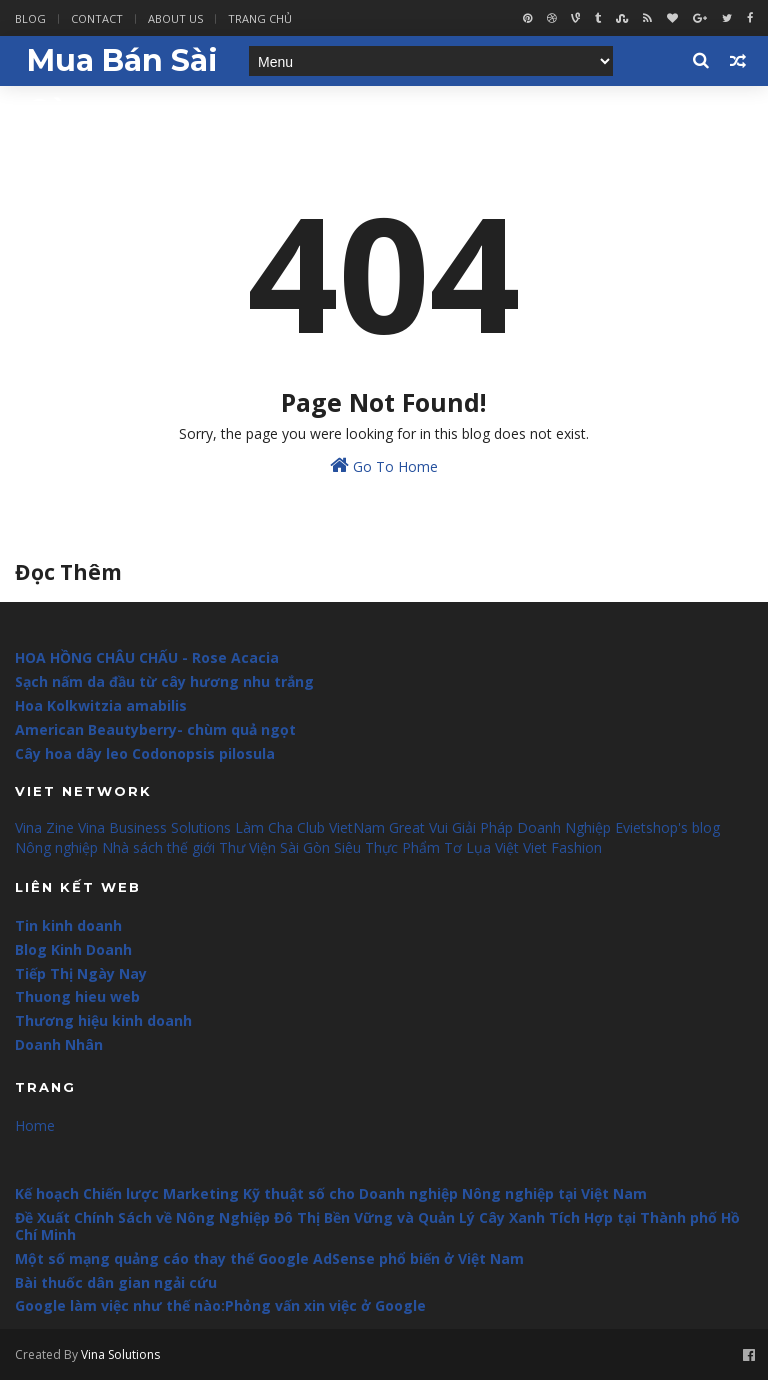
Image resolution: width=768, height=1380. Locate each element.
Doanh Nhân (59, 1044)
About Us (175, 18)
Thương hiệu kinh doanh (103, 1020)
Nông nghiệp (56, 847)
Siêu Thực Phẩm (387, 847)
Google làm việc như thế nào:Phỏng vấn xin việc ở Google (220, 1305)
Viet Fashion (562, 847)
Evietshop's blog (667, 827)
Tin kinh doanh (68, 925)
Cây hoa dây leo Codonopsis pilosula (145, 753)
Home (35, 1125)
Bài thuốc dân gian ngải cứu (116, 1282)
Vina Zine (44, 827)
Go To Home (384, 465)
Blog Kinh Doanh (73, 949)
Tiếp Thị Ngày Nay (81, 973)
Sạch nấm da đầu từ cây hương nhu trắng (164, 681)
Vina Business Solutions (154, 827)
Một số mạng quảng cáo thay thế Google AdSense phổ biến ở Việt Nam (269, 1258)
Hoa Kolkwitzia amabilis (101, 705)
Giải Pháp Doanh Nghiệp (531, 827)
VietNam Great (377, 827)
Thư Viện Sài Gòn (274, 847)
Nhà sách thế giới (158, 847)
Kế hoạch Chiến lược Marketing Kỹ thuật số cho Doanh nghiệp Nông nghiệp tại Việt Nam (331, 1193)
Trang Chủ (260, 18)
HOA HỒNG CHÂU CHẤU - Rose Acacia (147, 657)
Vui (438, 827)
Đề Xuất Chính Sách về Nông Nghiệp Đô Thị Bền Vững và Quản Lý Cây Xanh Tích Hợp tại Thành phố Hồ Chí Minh (377, 1226)
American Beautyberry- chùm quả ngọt (155, 729)
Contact (97, 18)
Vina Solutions (120, 1354)
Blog (30, 18)
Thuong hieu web (77, 996)
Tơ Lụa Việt (481, 847)
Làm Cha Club (280, 827)
